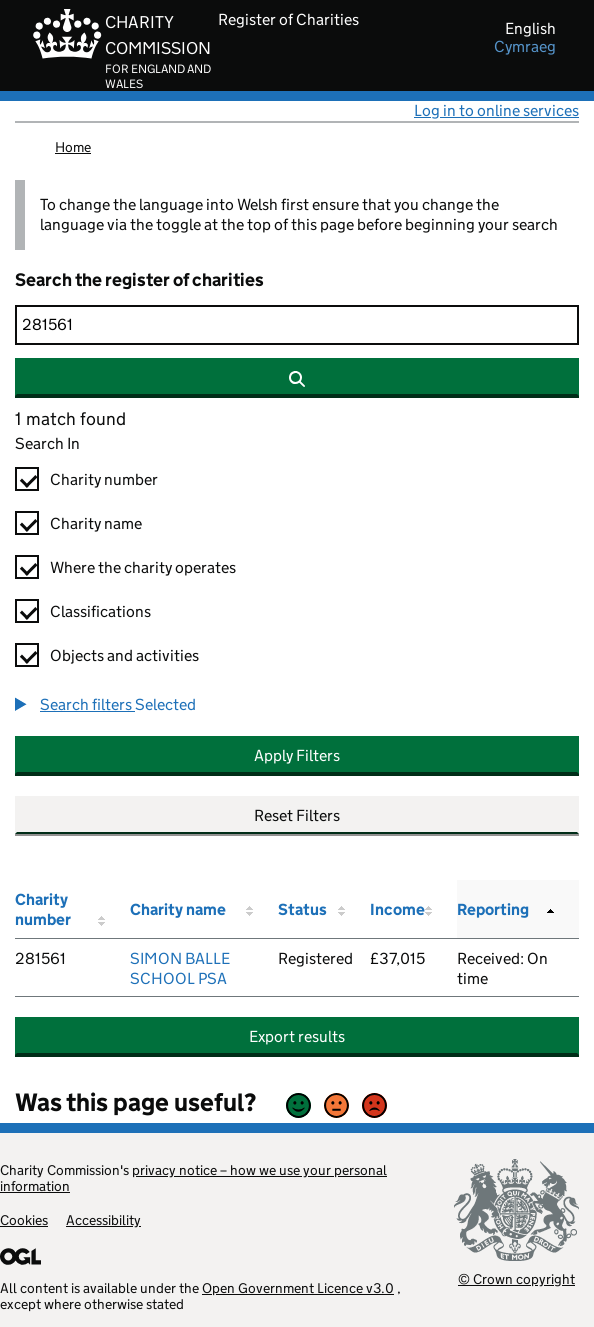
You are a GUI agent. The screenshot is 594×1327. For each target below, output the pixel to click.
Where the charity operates (143, 567)
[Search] (297, 325)
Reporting (493, 909)
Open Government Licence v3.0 (298, 1288)
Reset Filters (297, 815)
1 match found (70, 419)
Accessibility (103, 1220)
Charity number (104, 479)
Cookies (24, 1220)
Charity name (96, 523)
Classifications (100, 611)
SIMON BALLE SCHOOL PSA (180, 968)
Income (397, 909)
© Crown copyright (516, 1278)
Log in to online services (496, 110)
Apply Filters (297, 755)
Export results (297, 1036)
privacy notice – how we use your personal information (193, 1178)
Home (73, 147)
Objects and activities (124, 655)
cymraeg (525, 47)
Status (302, 909)
